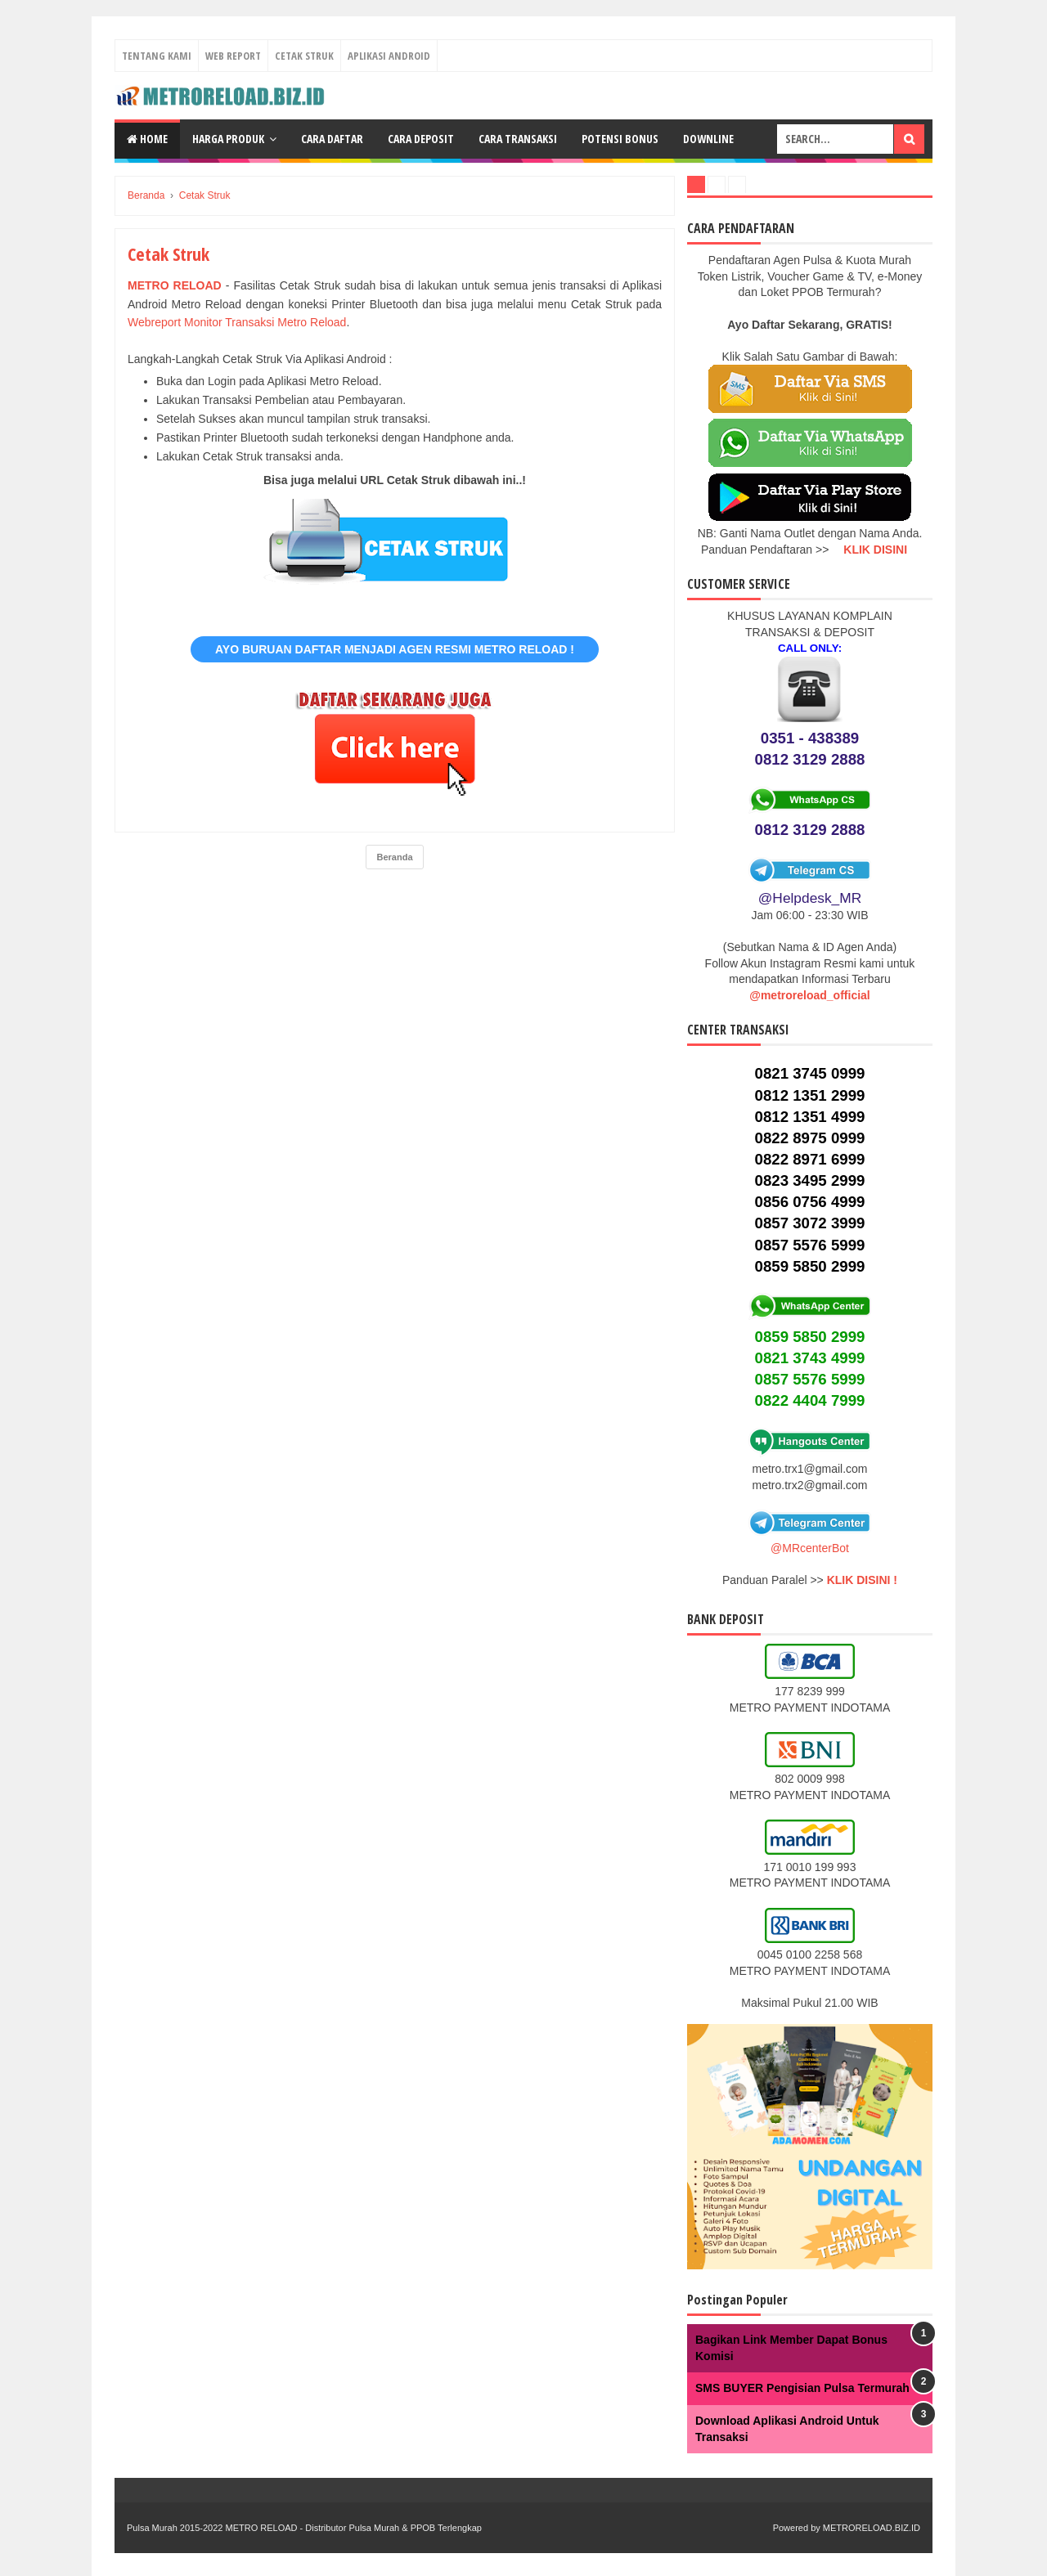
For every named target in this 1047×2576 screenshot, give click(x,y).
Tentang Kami (156, 55)
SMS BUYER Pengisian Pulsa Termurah (802, 2387)
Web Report (233, 55)
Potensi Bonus (620, 138)
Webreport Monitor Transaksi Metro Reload (237, 322)
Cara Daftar (332, 138)
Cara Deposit (421, 138)
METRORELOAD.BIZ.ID (871, 2528)
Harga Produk (228, 138)
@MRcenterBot (810, 1548)
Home (147, 138)
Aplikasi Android (389, 55)
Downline (708, 138)
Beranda (394, 857)
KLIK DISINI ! (862, 1579)
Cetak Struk (304, 55)
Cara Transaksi (518, 138)
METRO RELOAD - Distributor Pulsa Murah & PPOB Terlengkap (353, 2528)
